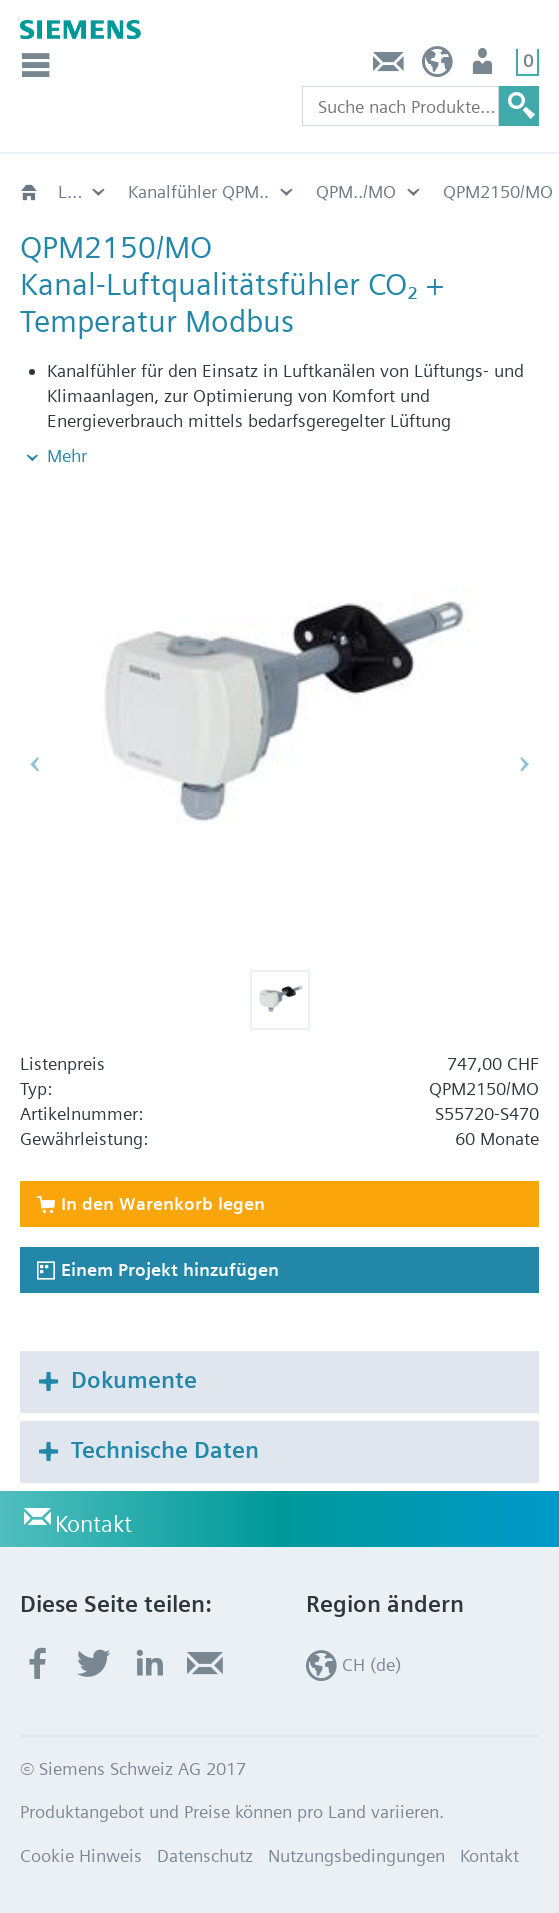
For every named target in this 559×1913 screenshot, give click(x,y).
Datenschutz (205, 1855)
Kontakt (389, 66)
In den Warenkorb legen (163, 1203)
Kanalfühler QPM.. (83, 191)
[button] (280, 1000)
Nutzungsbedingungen (356, 1855)
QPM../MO (168, 191)
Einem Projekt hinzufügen (170, 1269)
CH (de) (437, 66)
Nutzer (484, 66)
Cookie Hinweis (81, 1855)
